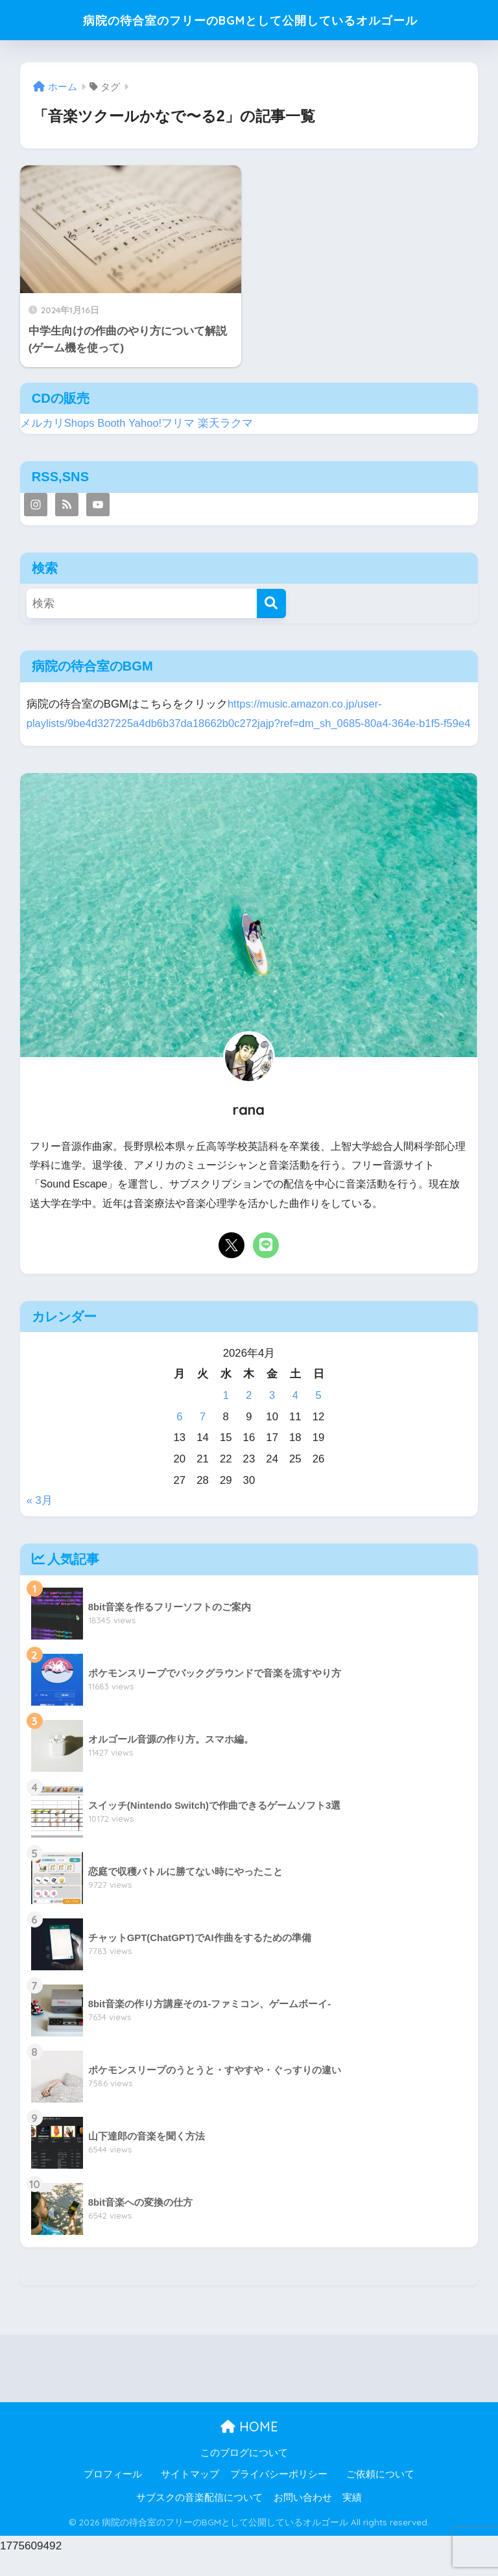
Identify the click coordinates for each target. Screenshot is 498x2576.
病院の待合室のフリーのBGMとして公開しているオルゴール (251, 19)
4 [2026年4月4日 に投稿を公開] (295, 1415)
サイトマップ (190, 2494)
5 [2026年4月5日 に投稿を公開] (318, 1415)
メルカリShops (57, 423)
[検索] (271, 603)
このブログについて (244, 2472)
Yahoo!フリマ (162, 423)
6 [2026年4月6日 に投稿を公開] (179, 1436)
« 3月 (40, 1520)
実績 (352, 2517)
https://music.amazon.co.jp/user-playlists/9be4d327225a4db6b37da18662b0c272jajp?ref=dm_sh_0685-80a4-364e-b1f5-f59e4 (238, 724)
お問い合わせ (303, 2517)
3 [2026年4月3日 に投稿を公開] (272, 1415)
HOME (249, 2447)
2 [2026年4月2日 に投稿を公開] (249, 1415)
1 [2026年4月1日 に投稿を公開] (226, 1415)
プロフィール (113, 2494)
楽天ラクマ (226, 423)
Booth (112, 423)
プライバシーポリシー (278, 2494)
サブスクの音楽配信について (199, 2517)
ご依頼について (380, 2494)
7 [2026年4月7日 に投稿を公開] (203, 1436)
